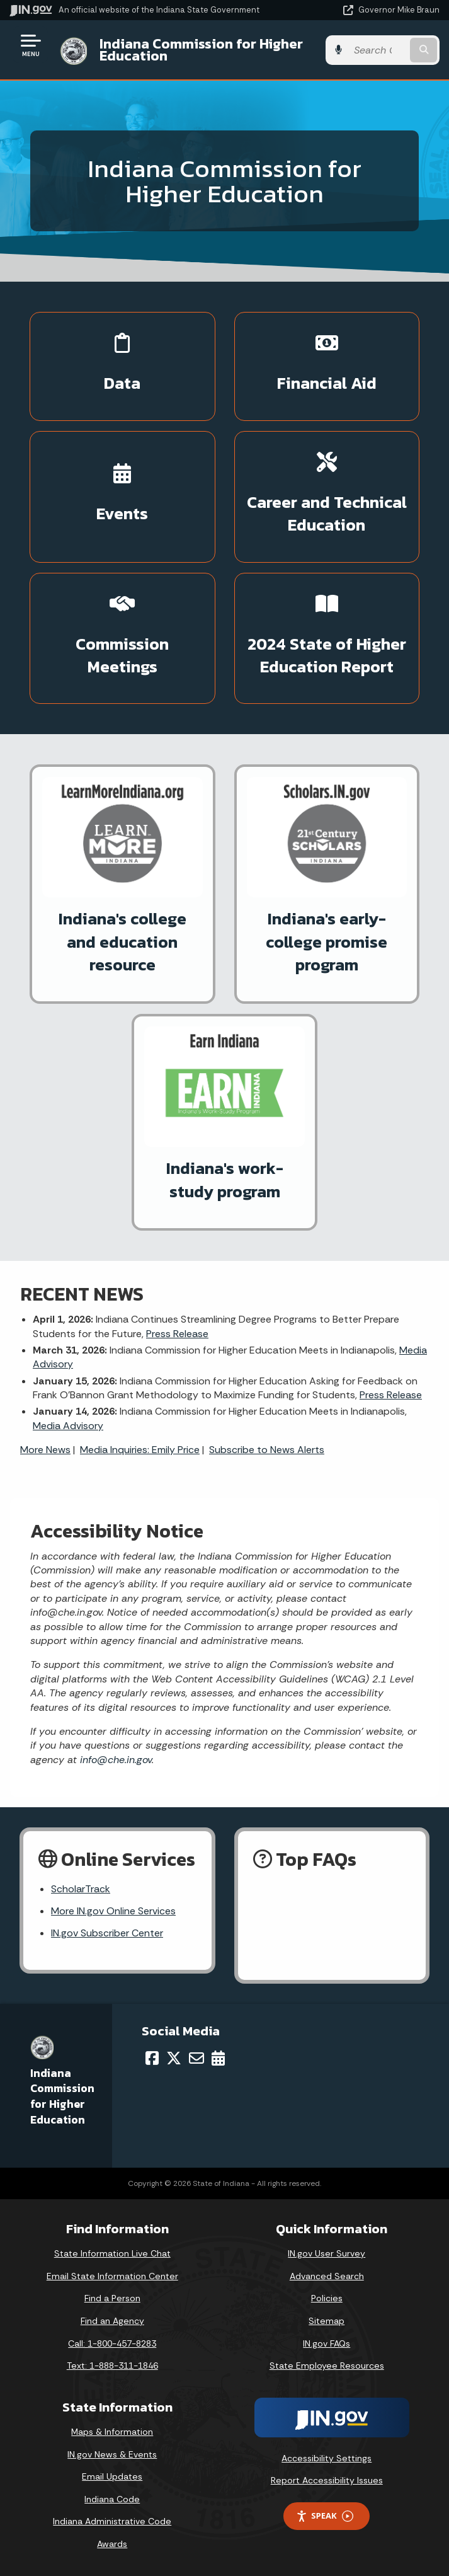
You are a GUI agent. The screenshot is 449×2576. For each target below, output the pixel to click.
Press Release (177, 1333)
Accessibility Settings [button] (326, 2458)
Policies (327, 2298)
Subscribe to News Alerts (266, 1449)
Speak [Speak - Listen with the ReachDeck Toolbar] (324, 2516)
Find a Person (112, 2298)
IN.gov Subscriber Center (107, 1933)
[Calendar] (218, 2058)
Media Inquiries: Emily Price (140, 1449)
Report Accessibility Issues (327, 2480)
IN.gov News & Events (112, 2454)
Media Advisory (68, 1425)
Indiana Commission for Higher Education (201, 49)
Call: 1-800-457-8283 (112, 2343)
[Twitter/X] (173, 2058)
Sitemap (326, 2320)
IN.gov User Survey (326, 2253)
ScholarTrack (80, 1888)
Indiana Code (112, 2499)
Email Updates (112, 2476)
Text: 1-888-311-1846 (112, 2365)
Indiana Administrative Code (112, 2521)
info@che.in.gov (114, 1759)
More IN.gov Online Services (113, 1911)
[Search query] (377, 50)
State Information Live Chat (112, 2253)
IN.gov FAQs (326, 2343)
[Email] (196, 2058)
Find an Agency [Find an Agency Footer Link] (112, 2320)
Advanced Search (327, 2276)
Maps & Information (112, 2431)
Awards (112, 2544)
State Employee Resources (327, 2365)
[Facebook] (152, 2058)
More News (45, 1449)
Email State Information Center (112, 2276)
